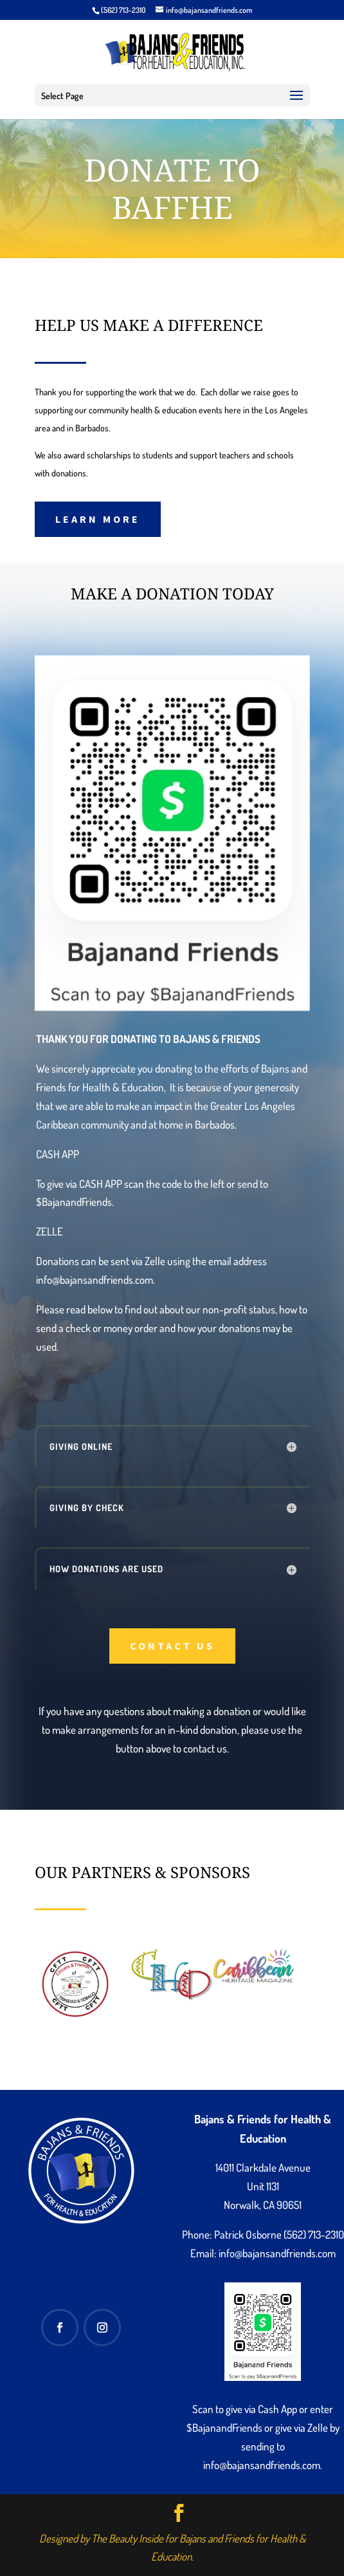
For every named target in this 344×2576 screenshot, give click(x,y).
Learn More (97, 518)
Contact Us (172, 1645)
